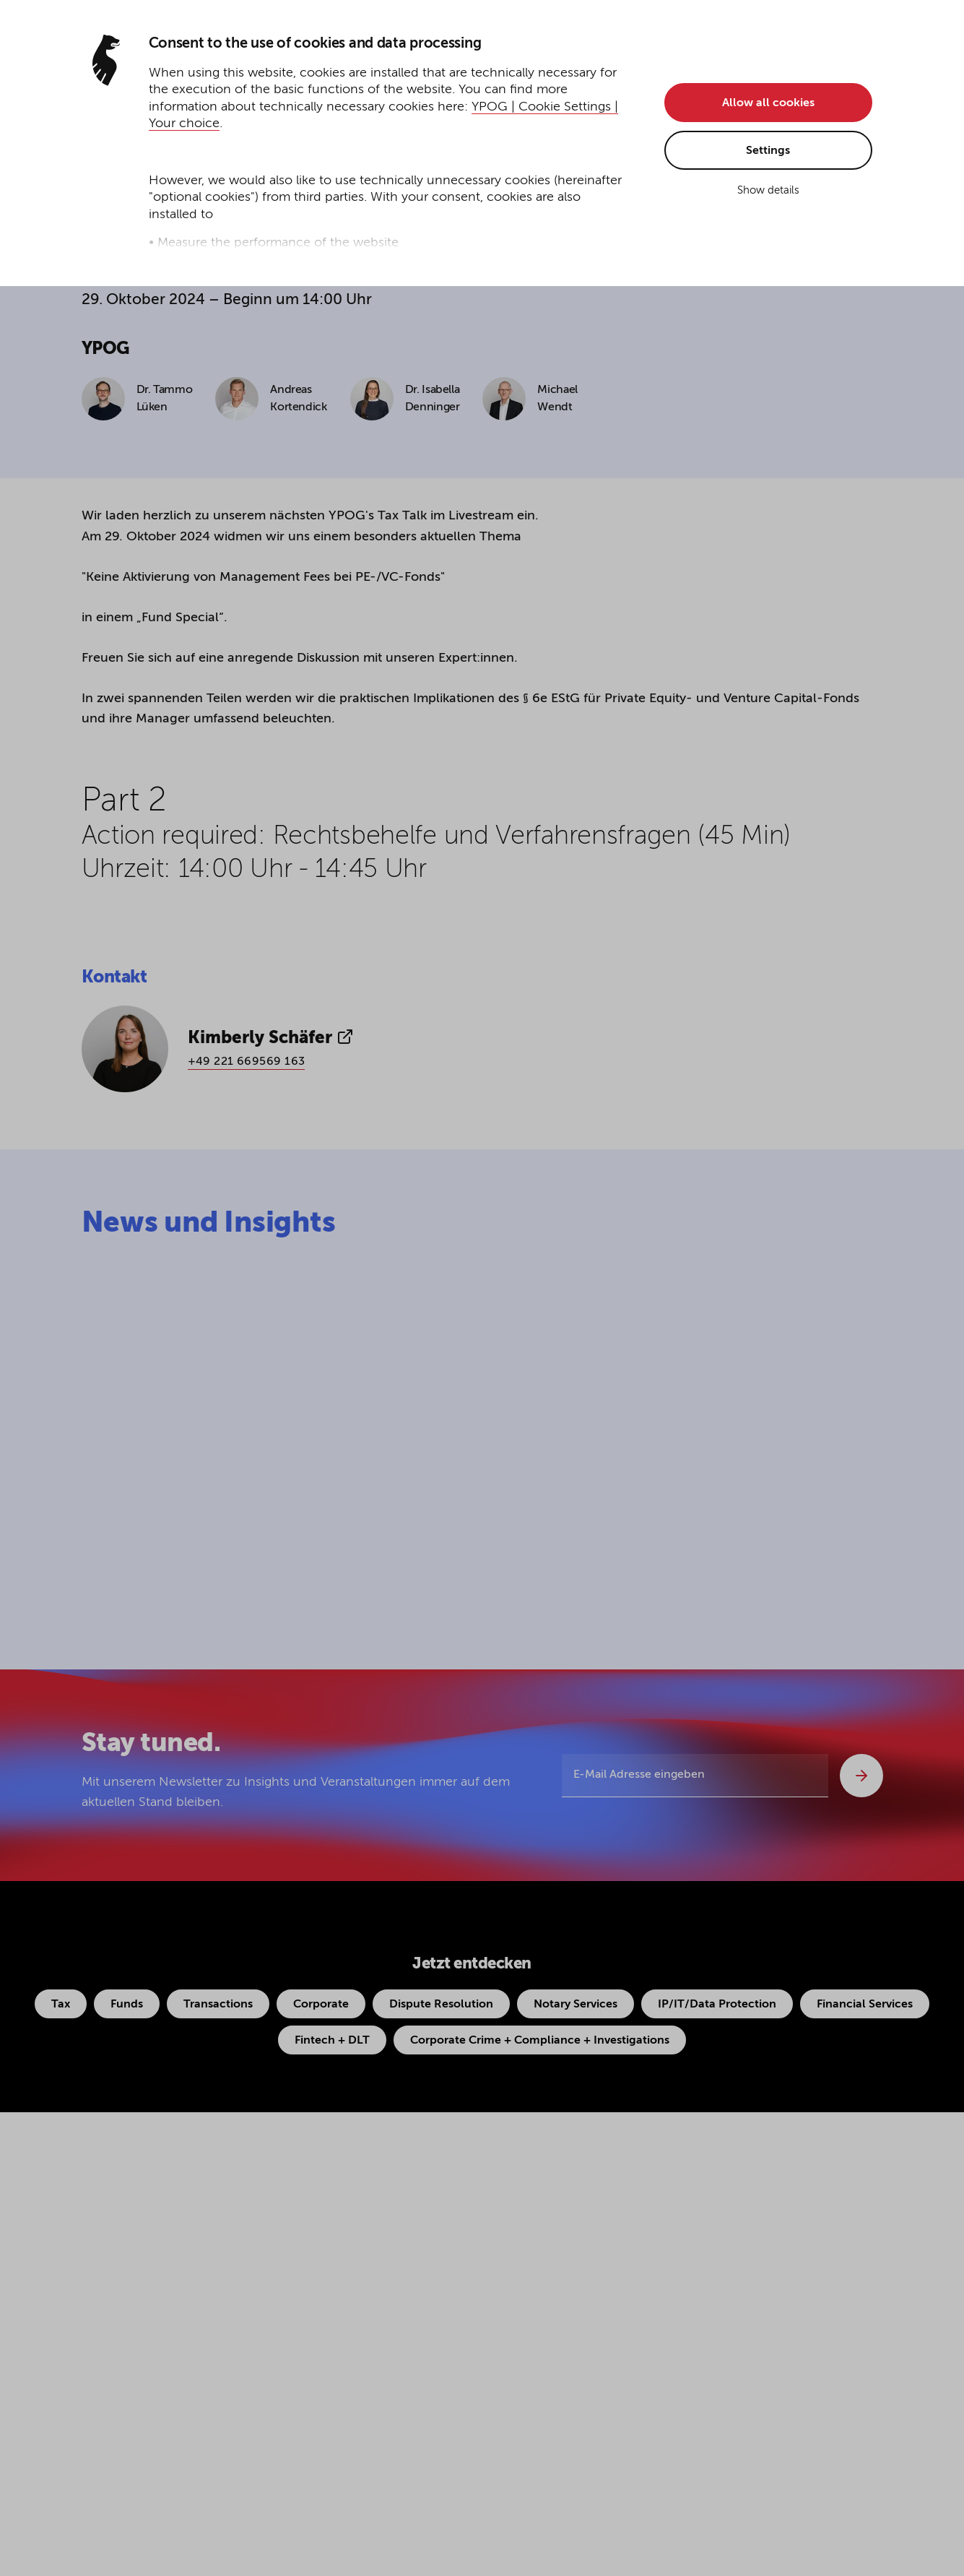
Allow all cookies (768, 103)
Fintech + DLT (332, 2040)
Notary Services (575, 2004)
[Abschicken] (861, 1775)
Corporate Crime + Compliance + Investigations (539, 2040)
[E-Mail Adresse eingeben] (695, 1775)
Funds (126, 2004)
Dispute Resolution (441, 2004)
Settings (768, 151)
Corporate (321, 2004)
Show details (768, 190)
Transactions (218, 2004)
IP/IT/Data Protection (717, 2004)
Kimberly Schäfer (271, 1037)
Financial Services (865, 2004)
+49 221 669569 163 (246, 1062)
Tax (60, 2004)
